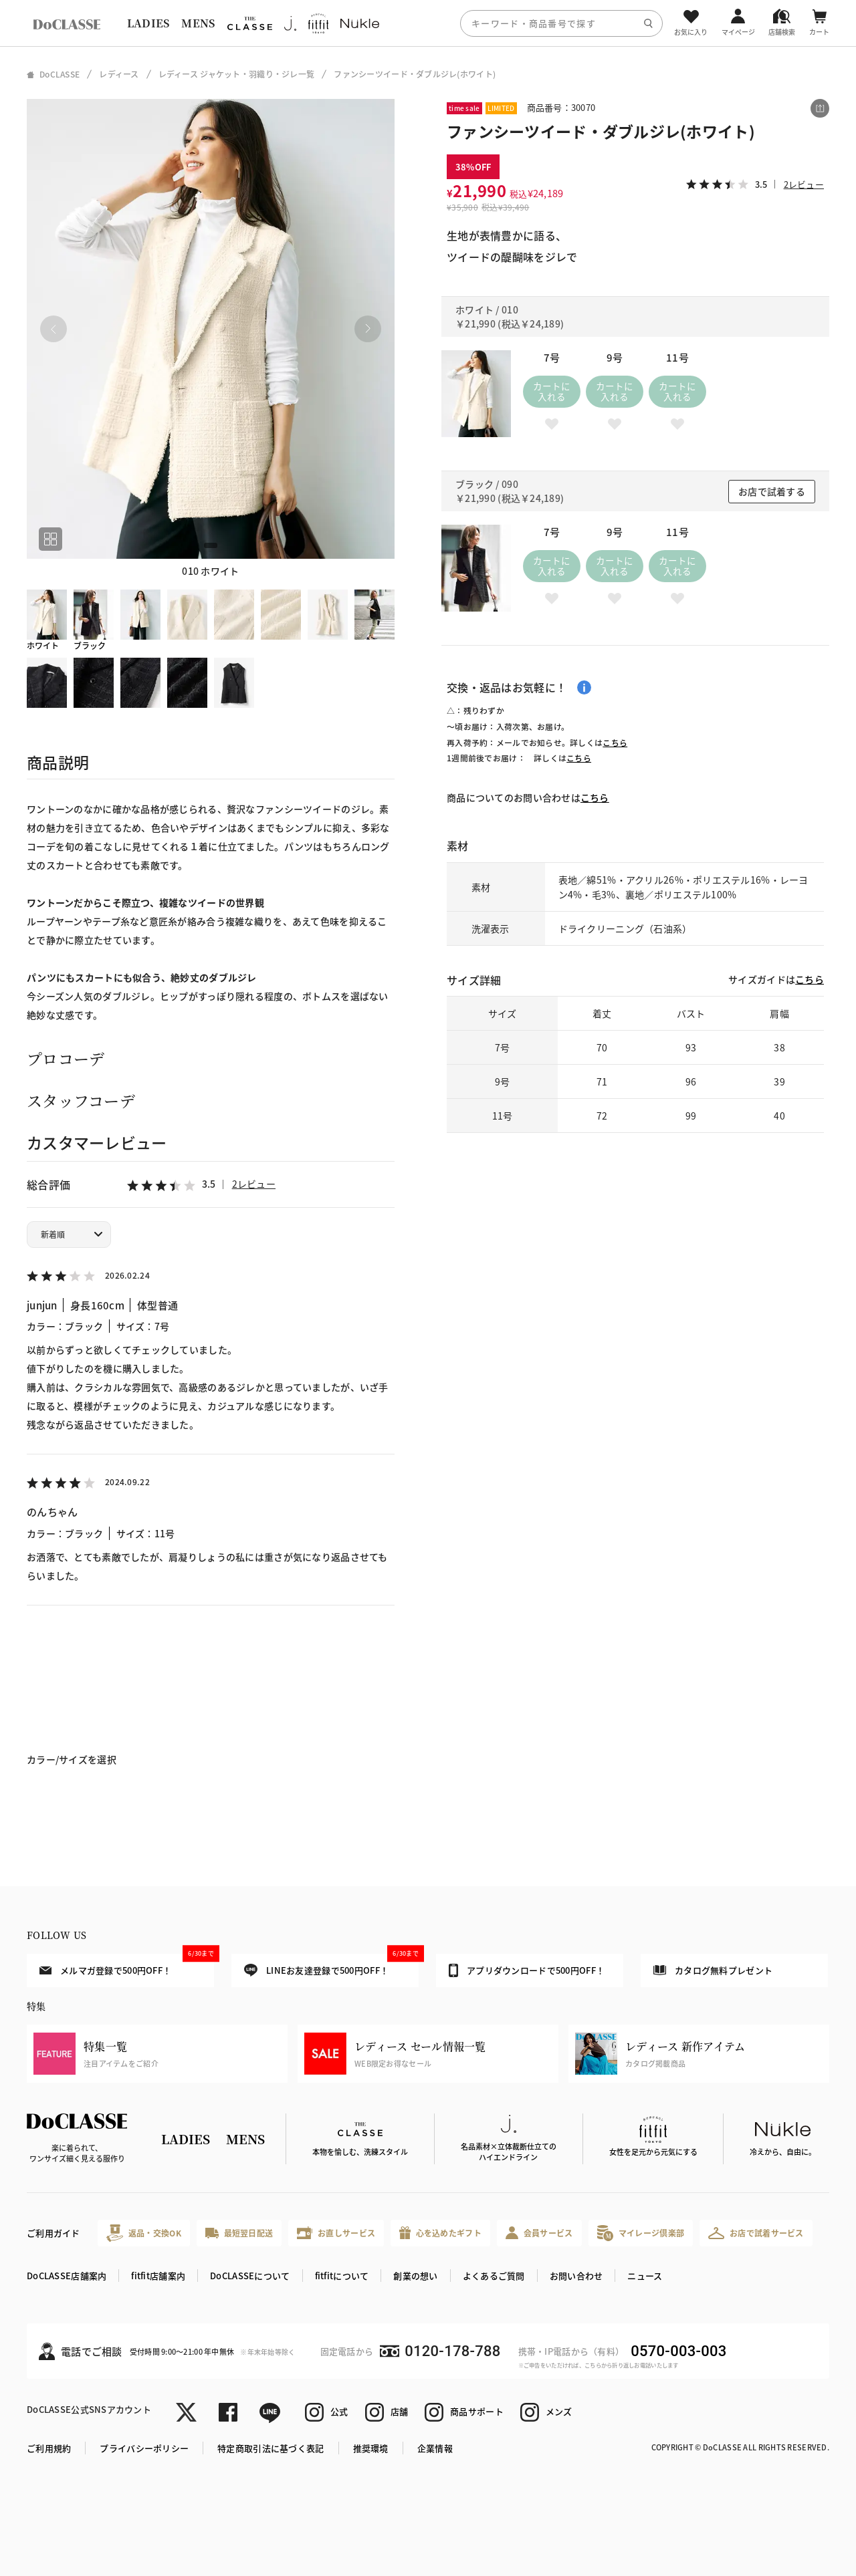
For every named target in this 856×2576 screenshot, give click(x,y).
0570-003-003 (678, 2351)
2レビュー (254, 1183)
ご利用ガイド (53, 2232)
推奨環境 (371, 2448)
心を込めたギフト (440, 2232)
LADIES (148, 23)
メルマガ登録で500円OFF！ (126, 1965)
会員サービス (539, 2232)
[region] (428, 23)
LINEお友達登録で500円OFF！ (331, 1965)
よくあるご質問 (494, 2275)
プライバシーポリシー (144, 2448)
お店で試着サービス (756, 2233)
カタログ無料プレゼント (712, 1970)
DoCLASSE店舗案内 (66, 2275)
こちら (615, 742)
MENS (198, 23)
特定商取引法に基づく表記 (270, 2448)
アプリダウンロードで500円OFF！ (527, 1970)
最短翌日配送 (239, 2232)
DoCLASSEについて (250, 2275)
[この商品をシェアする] (820, 108)
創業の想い (415, 2275)
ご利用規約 (49, 2448)
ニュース (644, 2275)
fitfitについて (342, 2275)
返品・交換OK (143, 2232)
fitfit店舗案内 (158, 2275)
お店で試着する (771, 491)
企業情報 (435, 2448)
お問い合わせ (576, 2275)
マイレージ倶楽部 (641, 2232)
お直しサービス (336, 2232)
